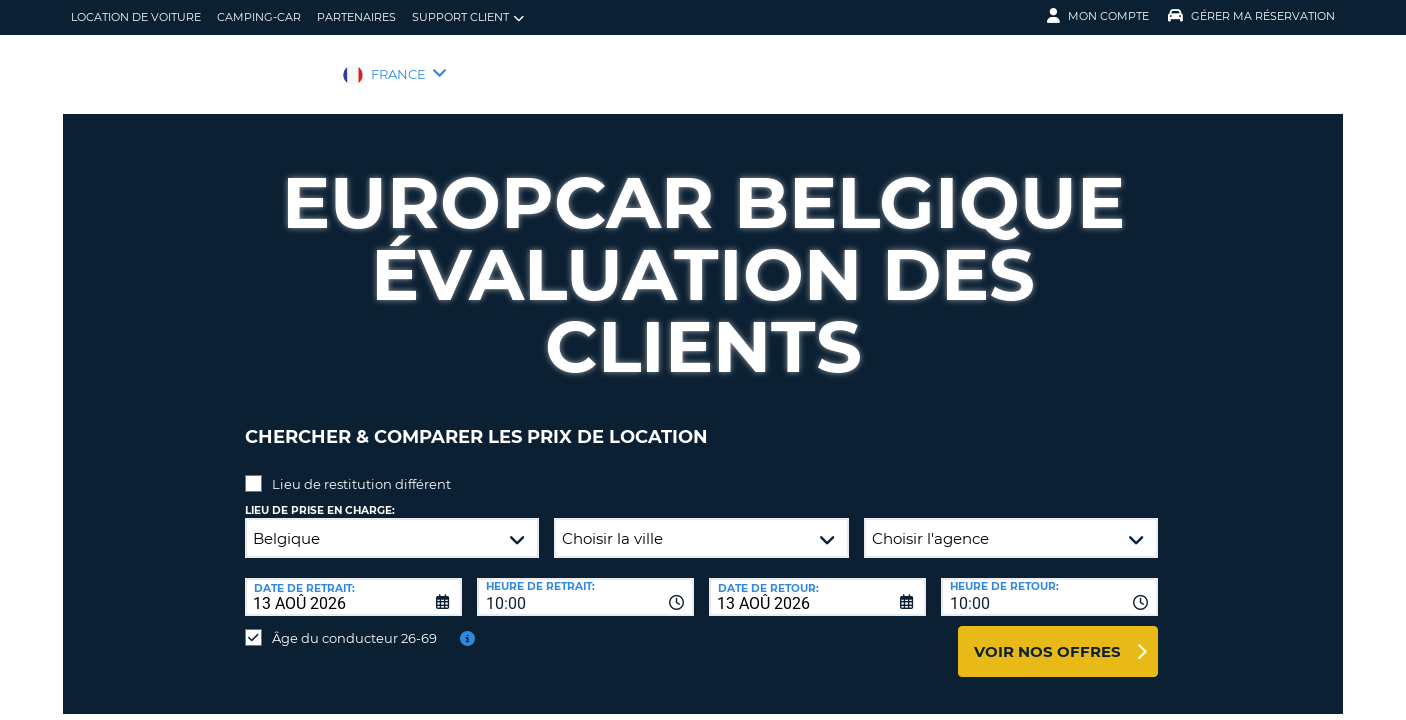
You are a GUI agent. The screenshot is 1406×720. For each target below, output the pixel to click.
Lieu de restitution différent (361, 469)
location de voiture (136, 17)
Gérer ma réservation (1251, 16)
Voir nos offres (1047, 636)
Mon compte (1098, 16)
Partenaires (356, 17)
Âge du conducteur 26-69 (354, 623)
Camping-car (259, 17)
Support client (468, 17)
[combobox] (585, 582)
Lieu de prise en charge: (320, 495)
